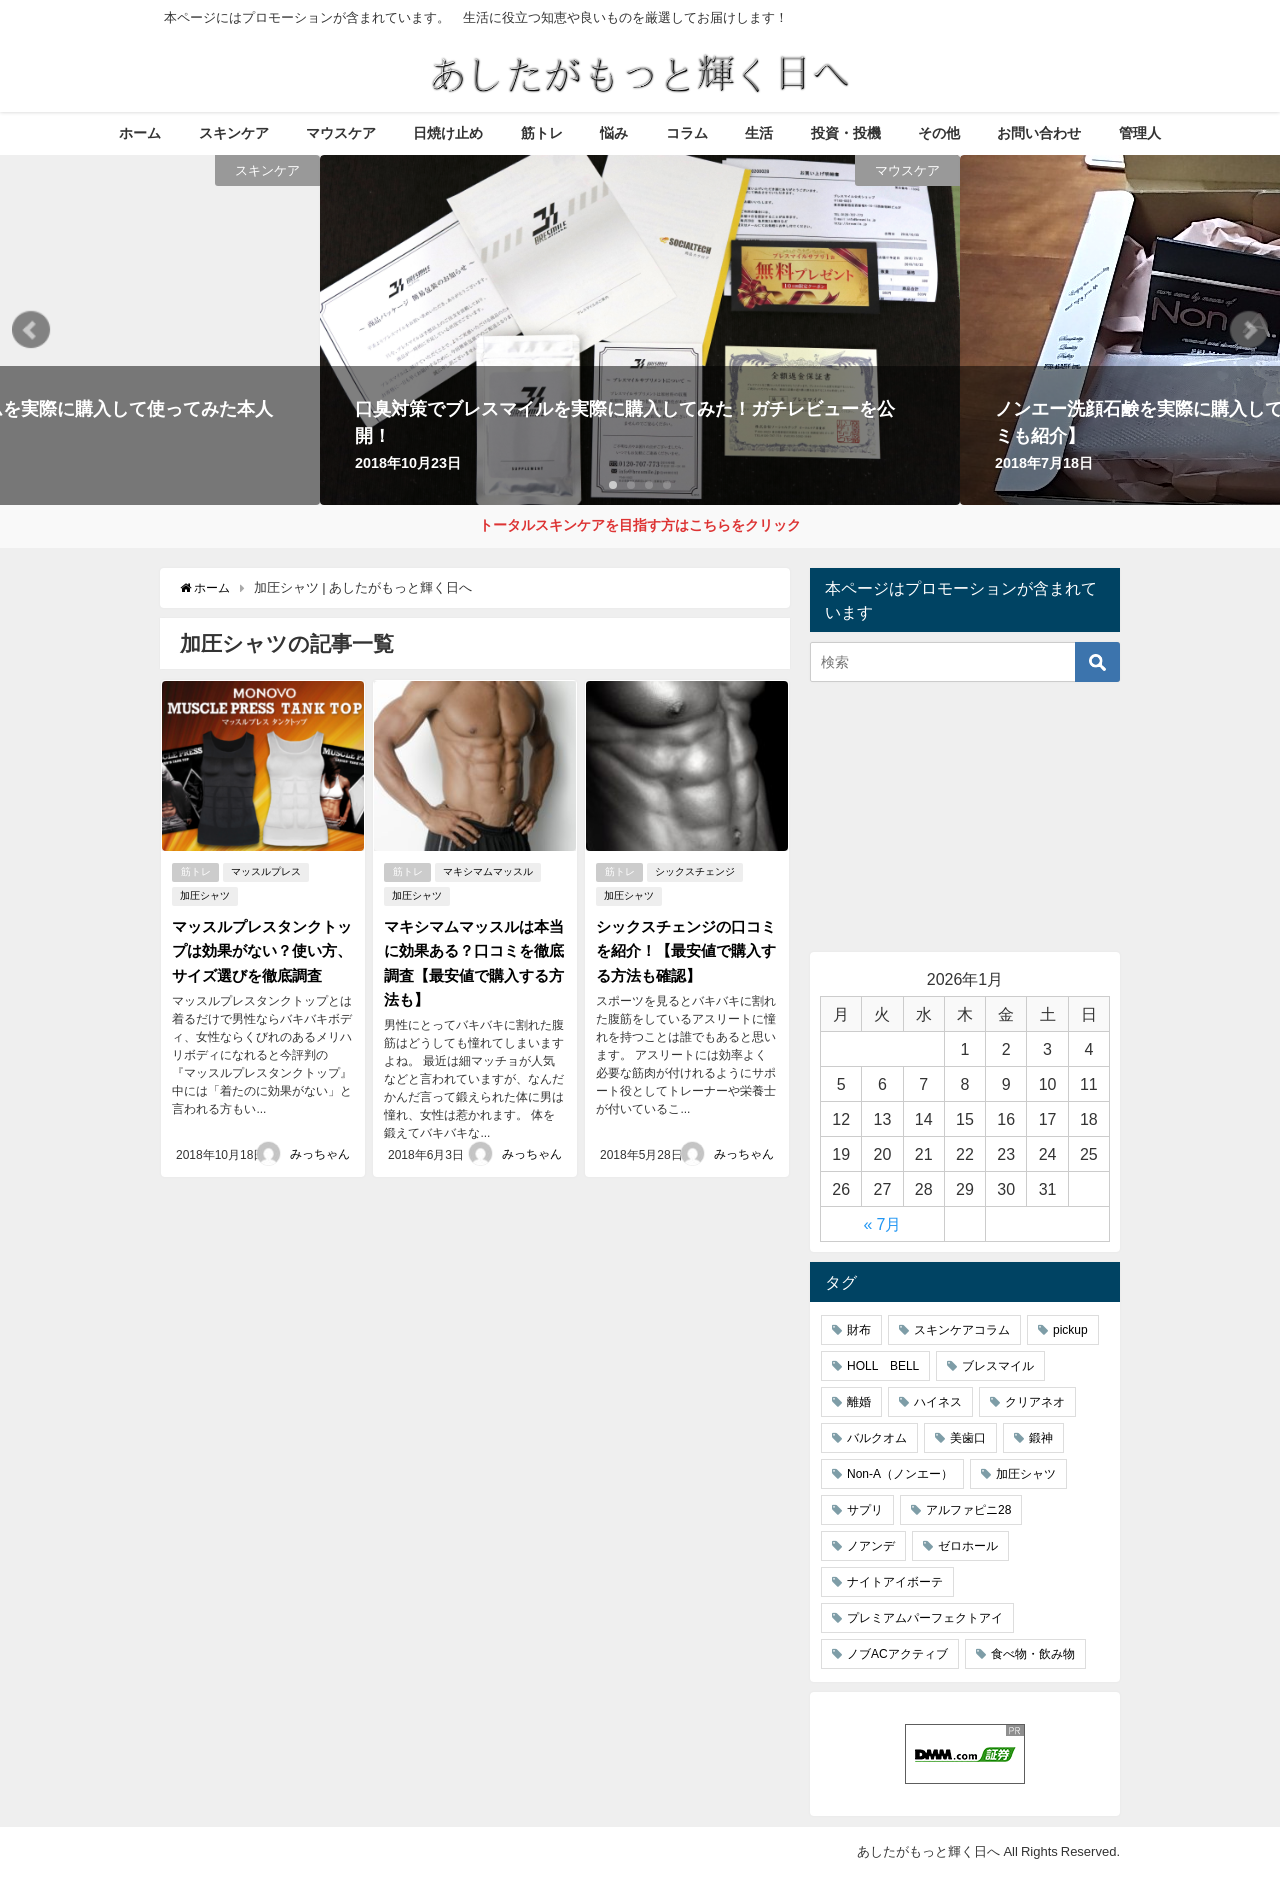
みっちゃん (320, 1150)
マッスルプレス (268, 870)
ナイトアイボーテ (895, 1583)
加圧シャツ (204, 894)
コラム (687, 133)
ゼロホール (968, 1547)
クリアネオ (1035, 1403)
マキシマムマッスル (490, 870)
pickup (1070, 1331)
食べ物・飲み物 (1033, 1655)
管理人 (1140, 133)
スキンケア (234, 133)
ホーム (140, 133)
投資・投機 (846, 133)
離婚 (859, 1403)
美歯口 (968, 1439)
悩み (614, 133)
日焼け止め (448, 133)
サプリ (865, 1511)
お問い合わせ (1039, 133)
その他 (939, 133)
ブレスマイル (998, 1367)
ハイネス (938, 1403)
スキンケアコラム (962, 1331)
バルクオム (877, 1439)
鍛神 (1041, 1439)
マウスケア (341, 133)
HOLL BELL (883, 1367)
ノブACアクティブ (897, 1655)
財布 (859, 1331)
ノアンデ (871, 1547)
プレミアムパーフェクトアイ (925, 1619)
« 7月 (883, 1225)
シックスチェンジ (697, 870)
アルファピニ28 (968, 1511)
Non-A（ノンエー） (900, 1475)
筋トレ (542, 133)
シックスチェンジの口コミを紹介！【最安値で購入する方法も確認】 (683, 949)
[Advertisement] (965, 818)
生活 (759, 133)
